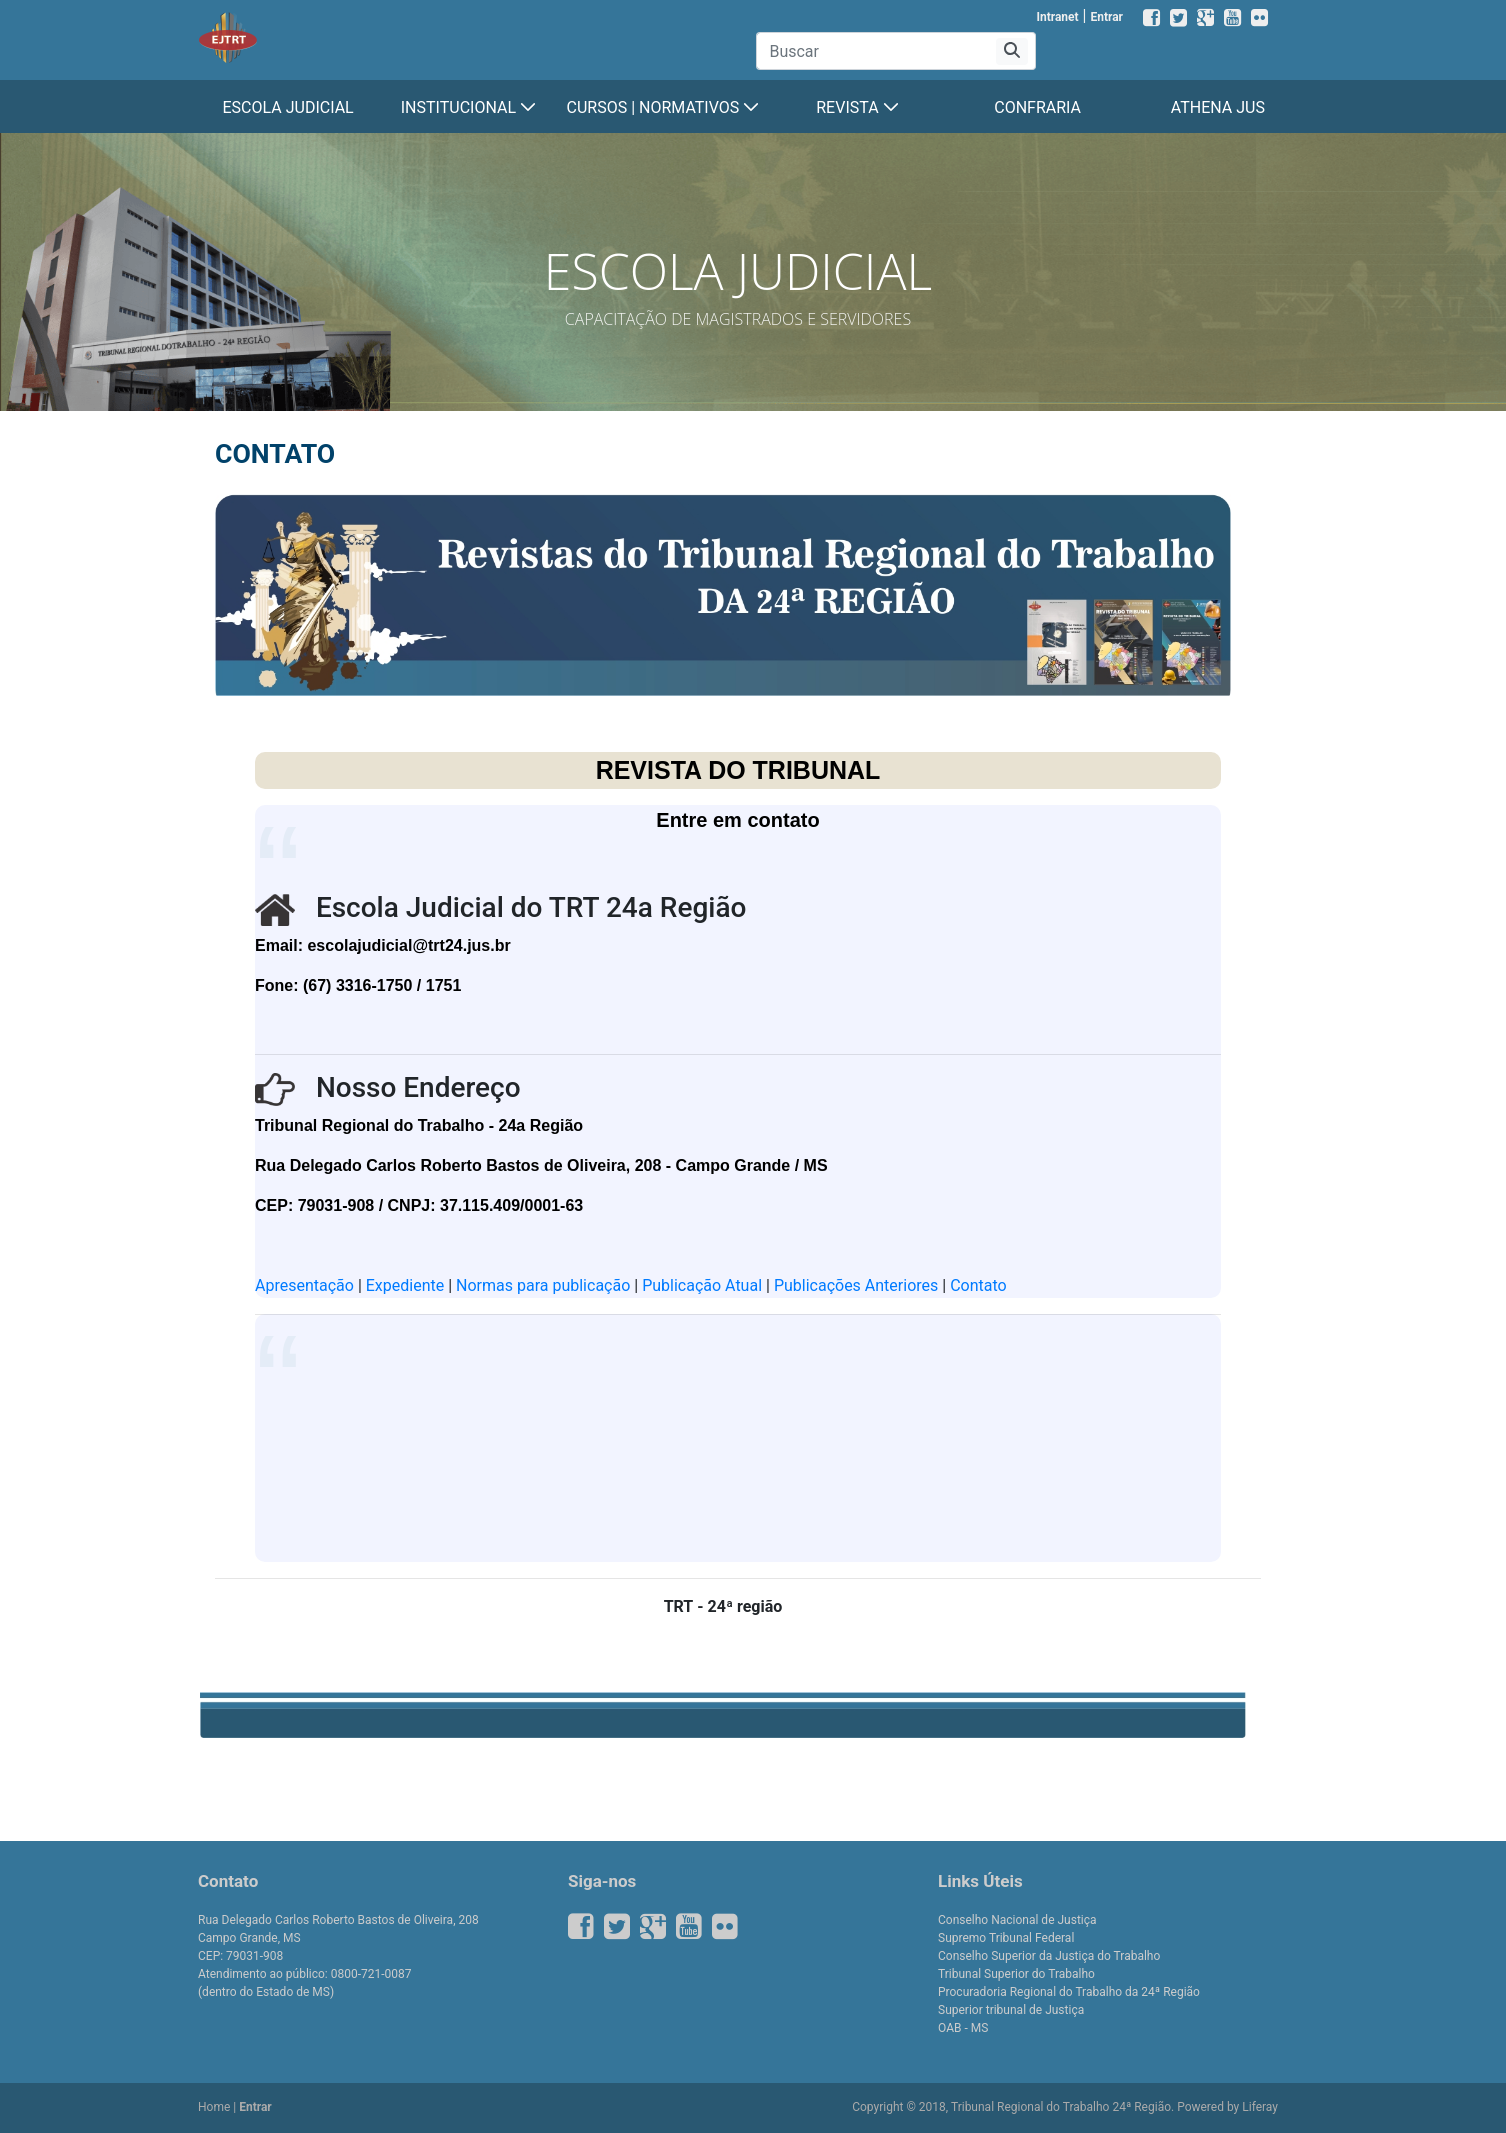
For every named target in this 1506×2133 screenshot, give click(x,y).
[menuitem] (288, 108)
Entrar (1106, 17)
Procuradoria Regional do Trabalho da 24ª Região (1069, 1992)
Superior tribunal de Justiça (1011, 2010)
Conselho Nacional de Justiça (1017, 1920)
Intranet (1057, 17)
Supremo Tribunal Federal (1006, 1938)
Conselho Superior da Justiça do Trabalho (1049, 1956)
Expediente (407, 1285)
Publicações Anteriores (856, 1285)
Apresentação (306, 1285)
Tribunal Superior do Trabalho (1016, 1974)
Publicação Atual (702, 1285)
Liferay (1260, 2107)
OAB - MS (963, 2028)
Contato (978, 1285)
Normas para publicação (543, 1285)
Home (214, 2107)
